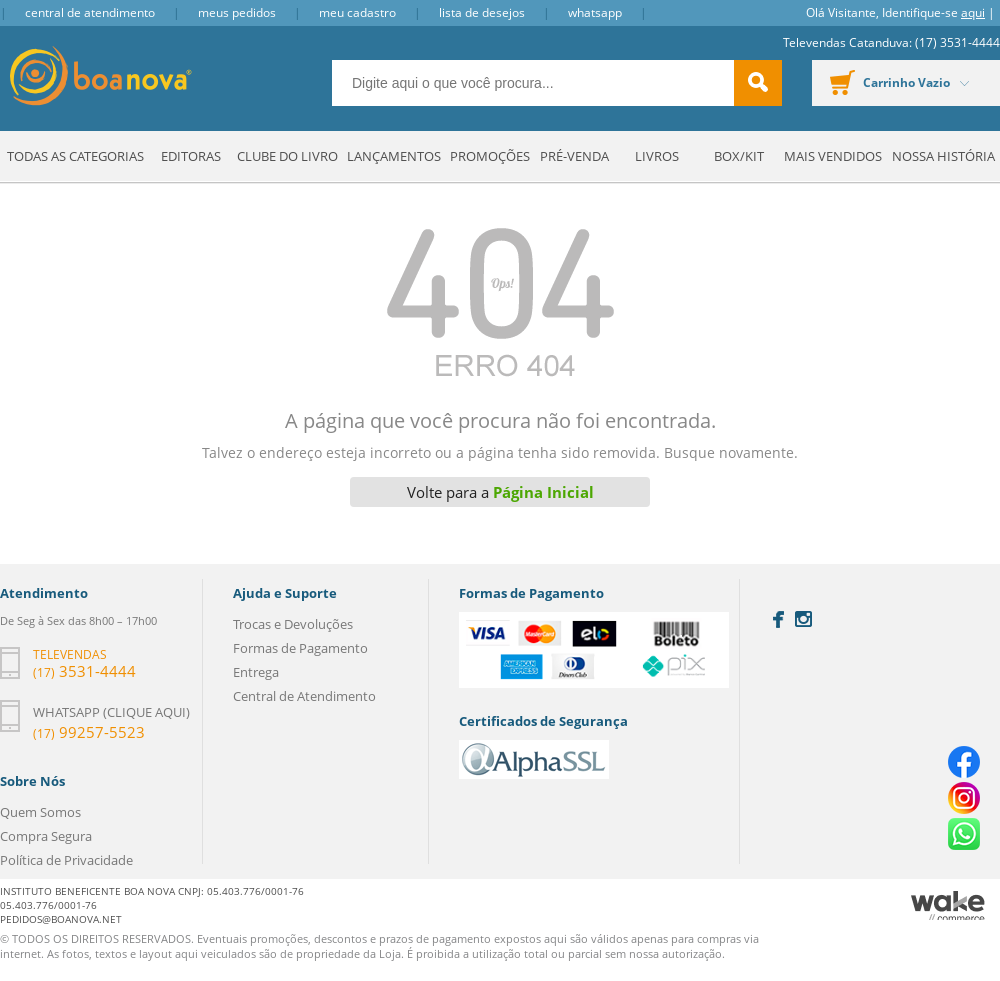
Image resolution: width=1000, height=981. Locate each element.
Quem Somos (40, 812)
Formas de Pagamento (300, 648)
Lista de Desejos (482, 12)
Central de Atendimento (90, 12)
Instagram (803, 619)
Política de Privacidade (66, 860)
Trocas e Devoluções (293, 624)
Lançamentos (394, 156)
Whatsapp (595, 12)
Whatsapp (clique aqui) (111, 712)
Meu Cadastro (357, 12)
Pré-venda (574, 156)
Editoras (191, 156)
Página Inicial (543, 492)
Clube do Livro (287, 156)
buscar (758, 83)
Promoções (490, 156)
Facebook (778, 619)
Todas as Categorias (75, 156)
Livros (657, 156)
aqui (973, 12)
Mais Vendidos (833, 156)
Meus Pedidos (237, 12)
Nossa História (943, 156)
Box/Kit (739, 156)
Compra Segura (46, 836)
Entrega (256, 672)
